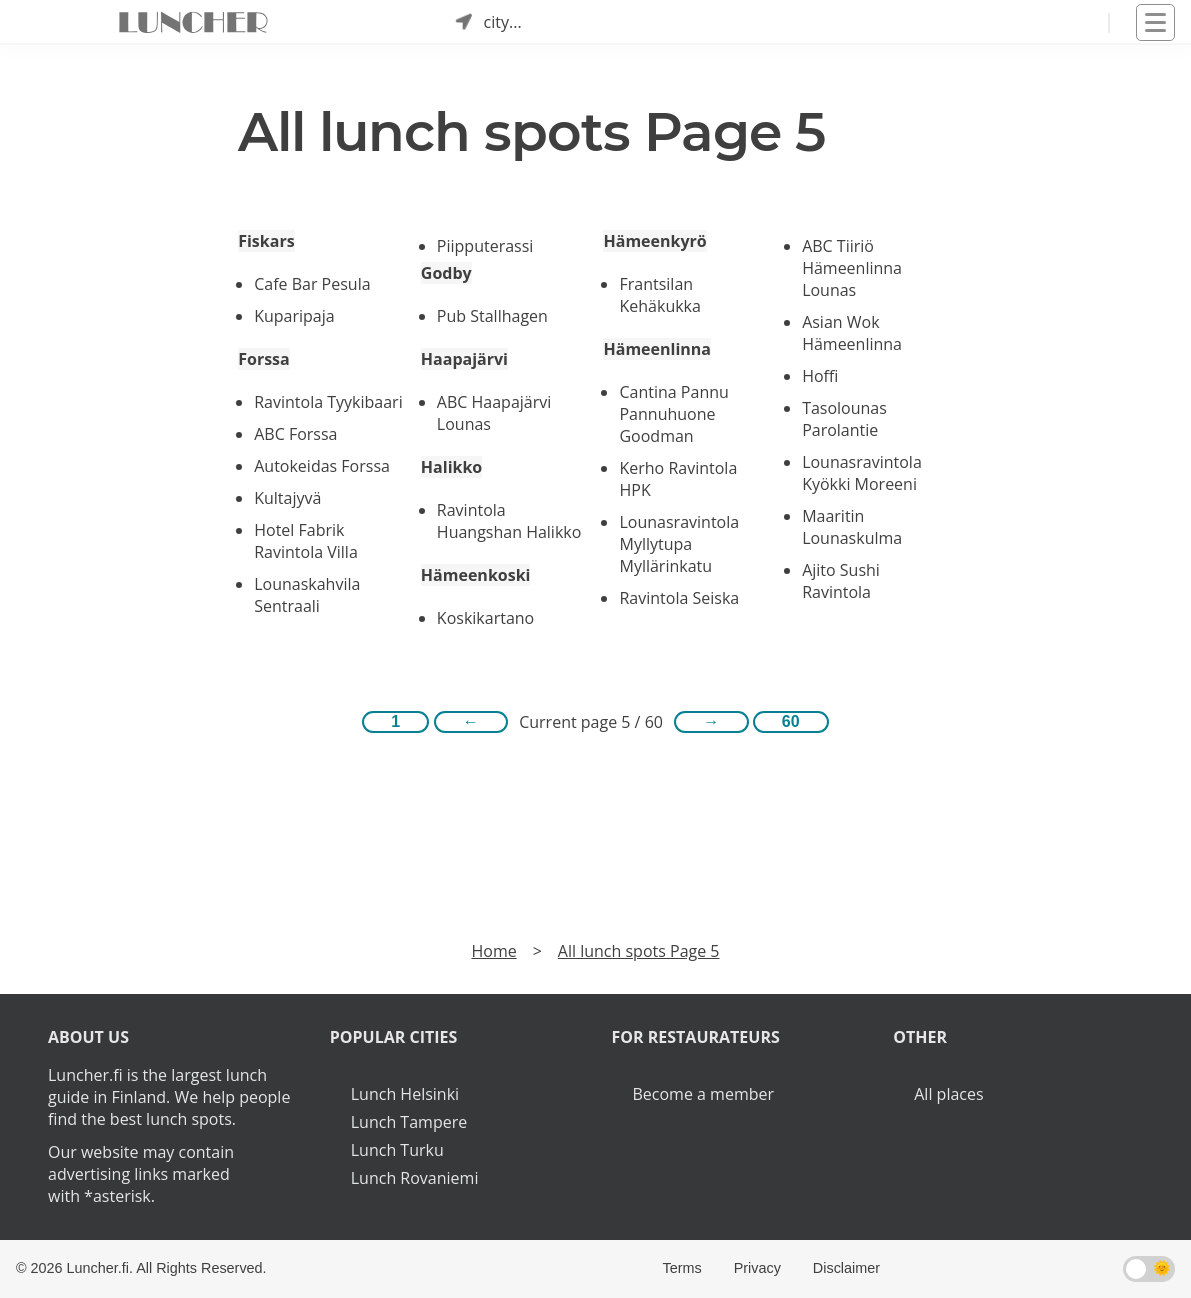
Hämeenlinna (657, 349)
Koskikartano (485, 618)
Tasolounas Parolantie (844, 419)
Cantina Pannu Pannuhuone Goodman (673, 414)
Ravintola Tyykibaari (328, 402)
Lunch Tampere (409, 1122)
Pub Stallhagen (492, 316)
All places (948, 1094)
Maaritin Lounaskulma (852, 527)
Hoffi (820, 376)
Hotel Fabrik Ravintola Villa (306, 541)
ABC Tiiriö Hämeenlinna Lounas (852, 268)
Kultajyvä (287, 498)
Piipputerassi (485, 246)
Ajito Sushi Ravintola (841, 581)
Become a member (704, 1094)
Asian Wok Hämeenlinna (852, 333)
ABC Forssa (295, 434)
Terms (681, 1268)
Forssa (264, 359)
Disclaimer (846, 1268)
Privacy (757, 1268)
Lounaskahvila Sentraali (307, 595)
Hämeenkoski (476, 575)
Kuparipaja (294, 316)
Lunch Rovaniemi (415, 1178)
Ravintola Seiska (679, 598)
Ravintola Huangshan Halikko (509, 521)
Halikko (451, 467)
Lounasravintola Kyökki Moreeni (862, 473)
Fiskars (266, 241)
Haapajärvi (464, 359)
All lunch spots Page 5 (639, 951)
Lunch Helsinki (405, 1094)
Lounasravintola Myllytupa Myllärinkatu (679, 544)
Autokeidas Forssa (322, 466)
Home (493, 951)
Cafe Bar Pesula (312, 284)
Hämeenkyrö (654, 241)
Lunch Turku (397, 1150)
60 (791, 721)
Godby (446, 273)
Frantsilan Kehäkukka (659, 295)
